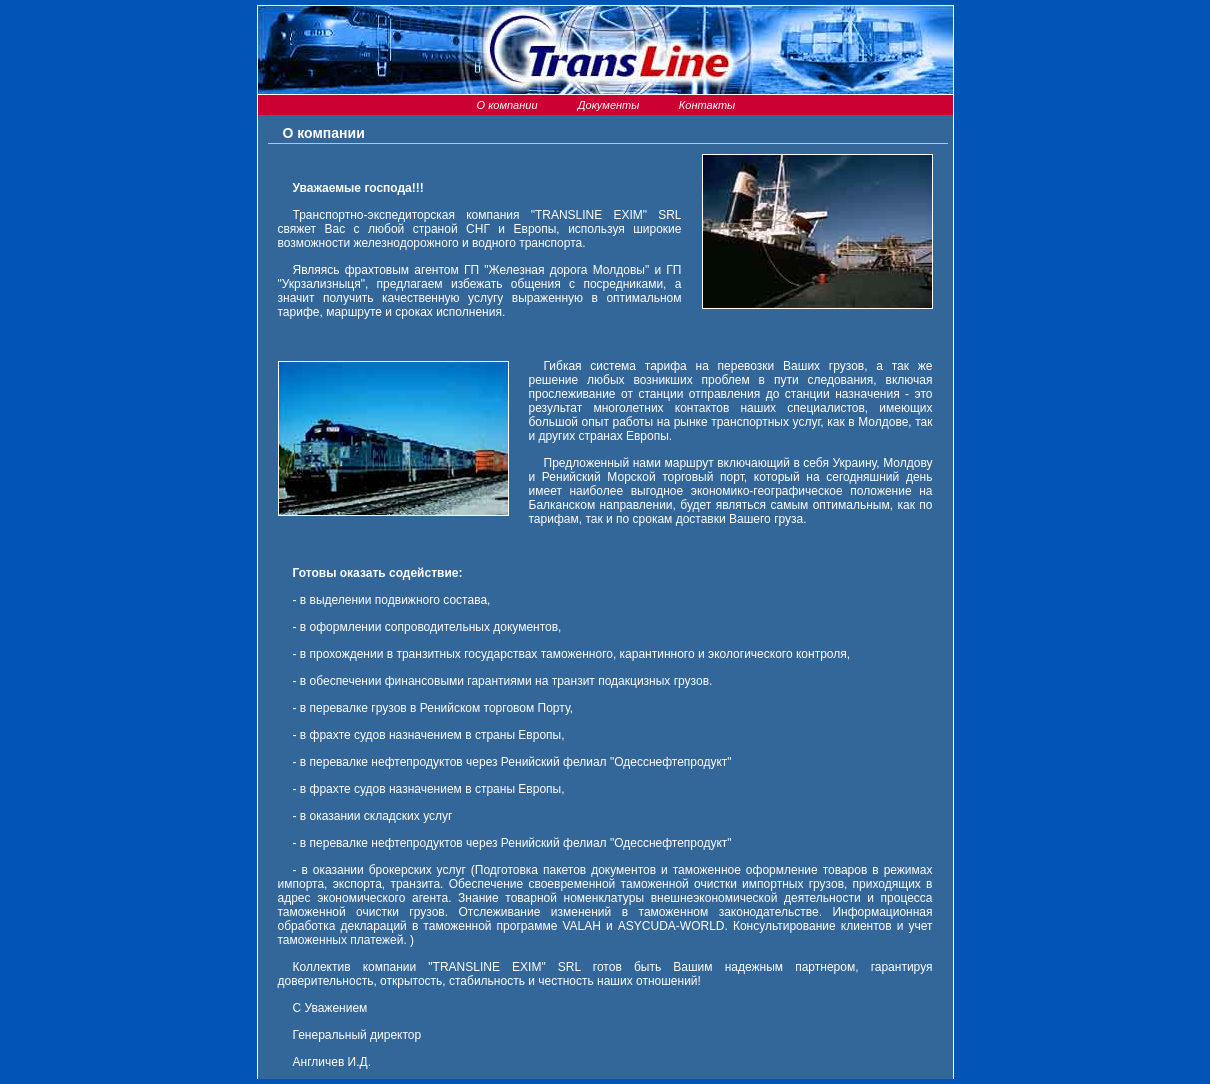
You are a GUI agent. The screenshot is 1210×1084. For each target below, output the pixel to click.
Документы (606, 105)
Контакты (705, 105)
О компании (505, 105)
